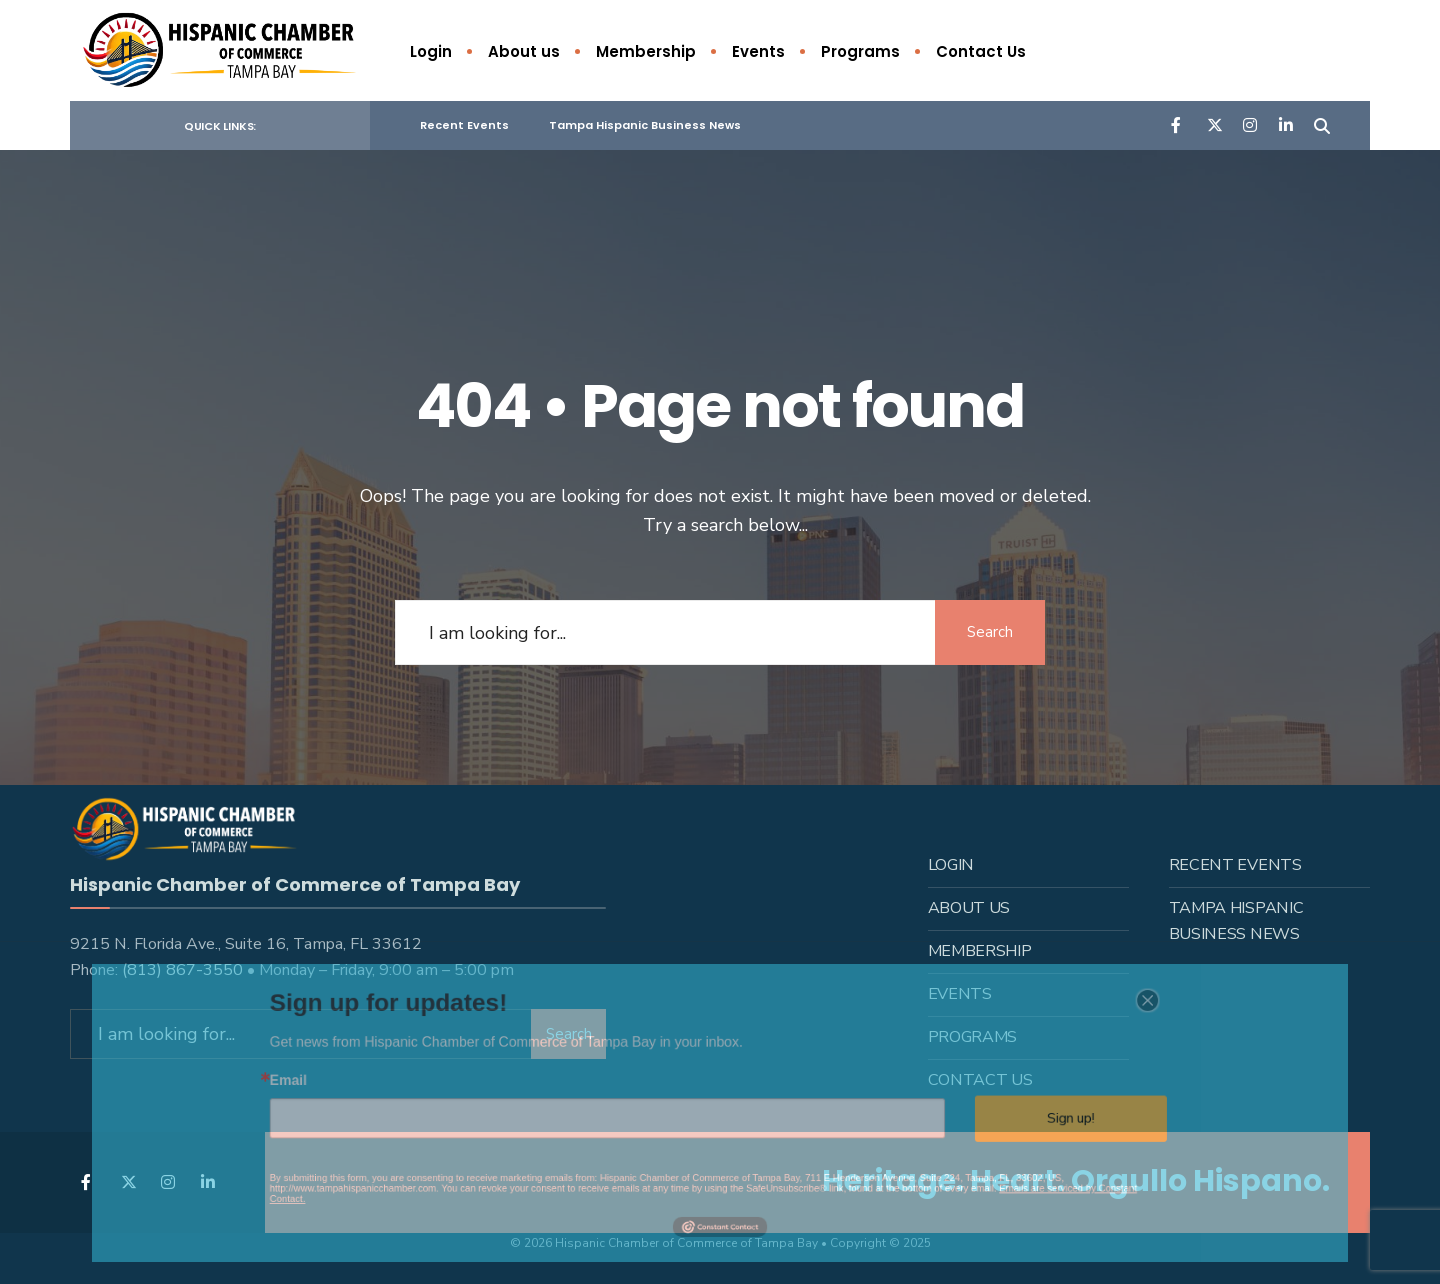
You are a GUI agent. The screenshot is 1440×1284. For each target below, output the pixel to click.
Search (990, 632)
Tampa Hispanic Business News (645, 125)
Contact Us (981, 51)
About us (524, 51)
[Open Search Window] (1322, 124)
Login (431, 51)
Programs (860, 51)
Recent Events (464, 125)
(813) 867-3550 (182, 969)
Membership (646, 51)
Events (758, 51)
